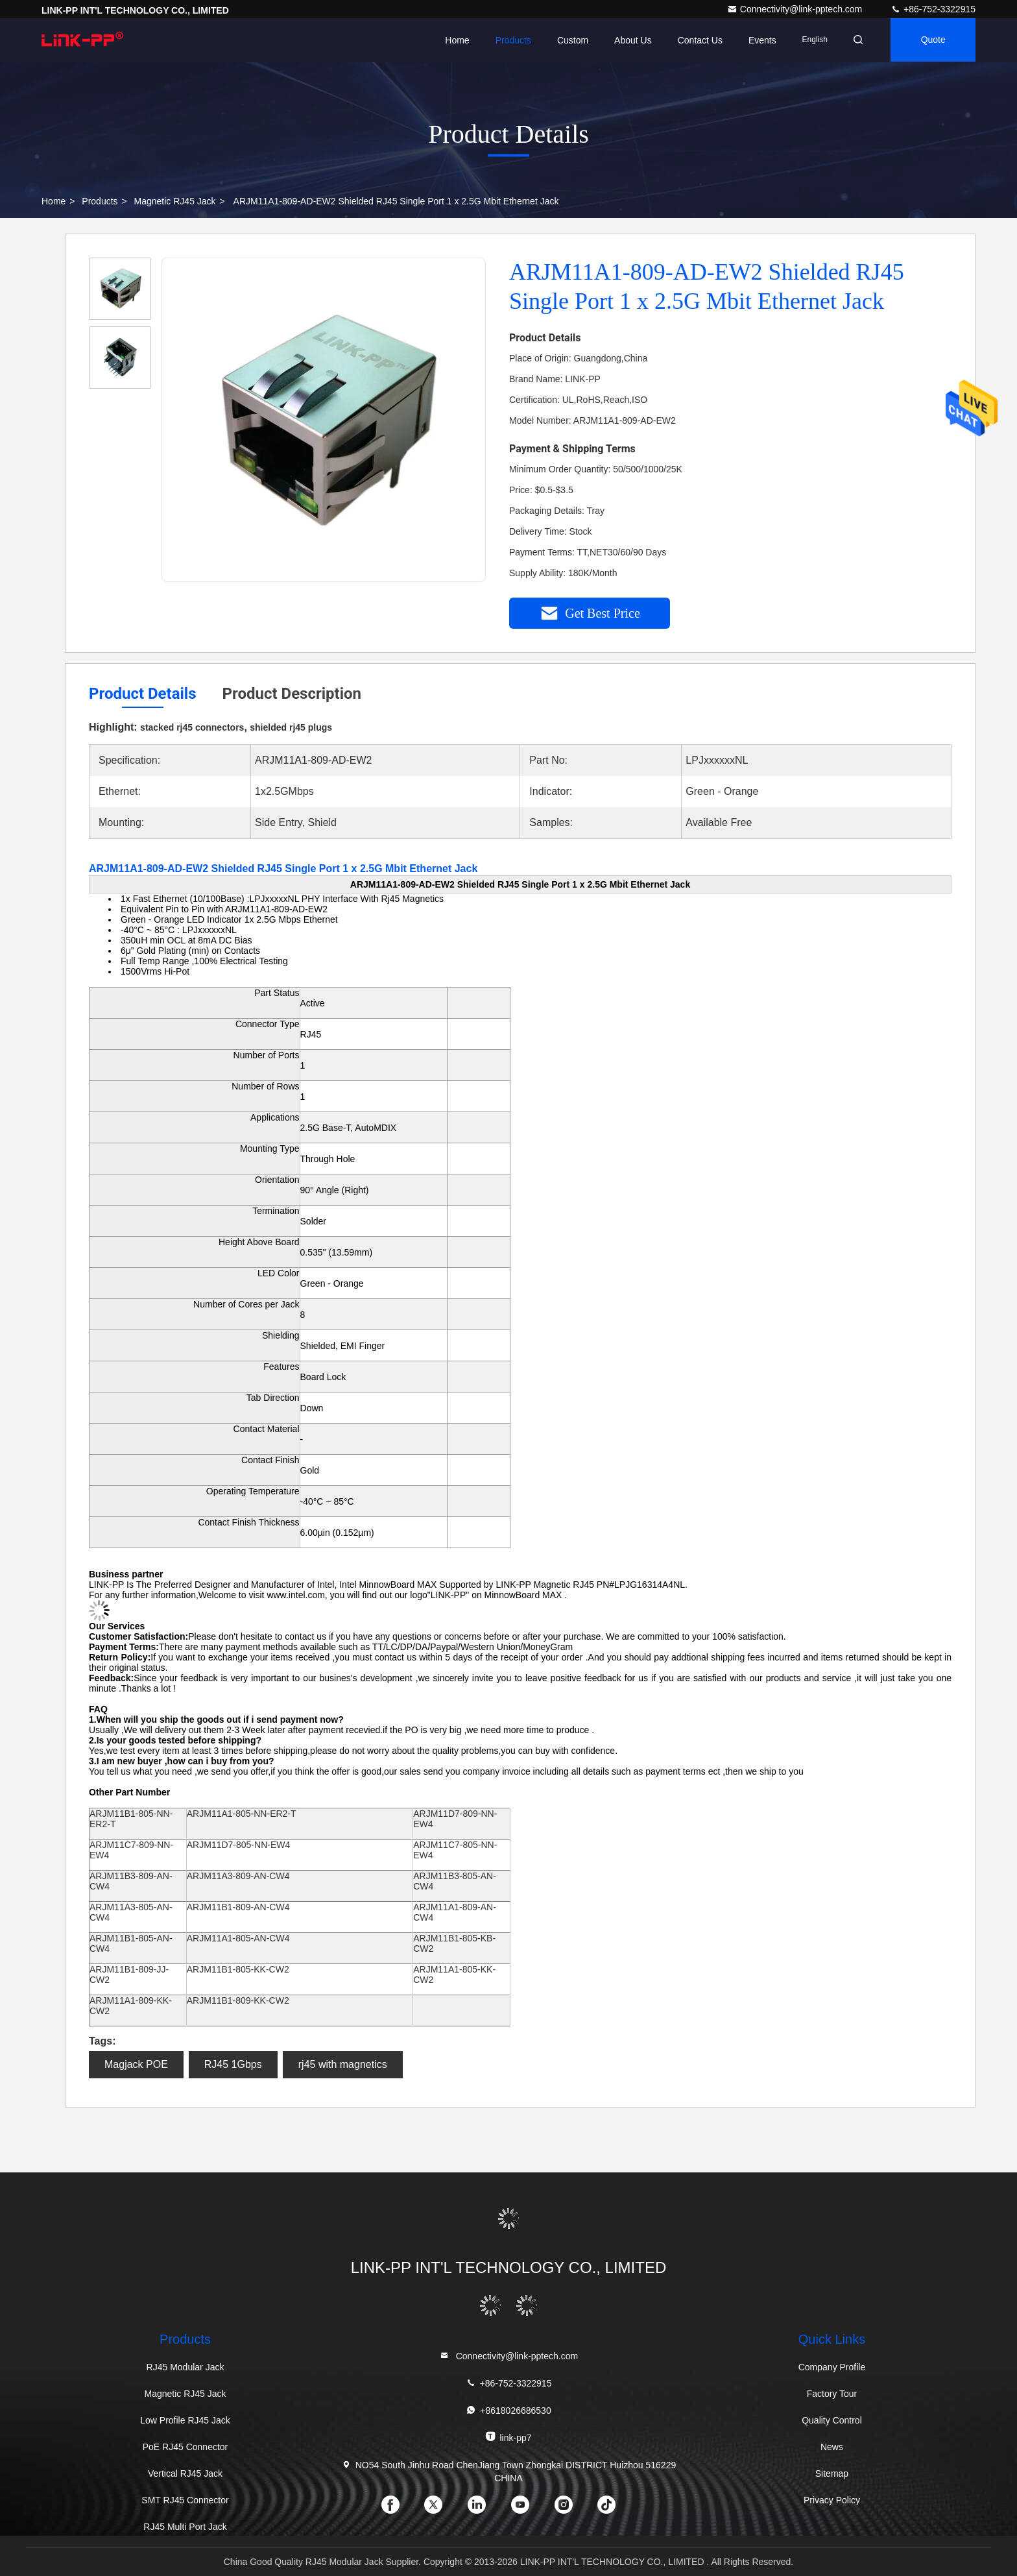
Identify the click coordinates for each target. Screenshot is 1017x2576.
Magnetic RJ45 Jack (175, 201)
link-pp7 (508, 2437)
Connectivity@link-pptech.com (796, 9)
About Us (629, 40)
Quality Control (832, 2420)
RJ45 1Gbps (233, 2064)
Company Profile (832, 2367)
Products (509, 40)
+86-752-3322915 (933, 9)
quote (932, 40)
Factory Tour (832, 2393)
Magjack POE (136, 2064)
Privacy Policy (832, 2500)
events (758, 40)
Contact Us (695, 40)
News (831, 2447)
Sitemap (831, 2473)
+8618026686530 (508, 2410)
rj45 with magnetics (342, 2064)
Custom (568, 40)
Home (453, 40)
